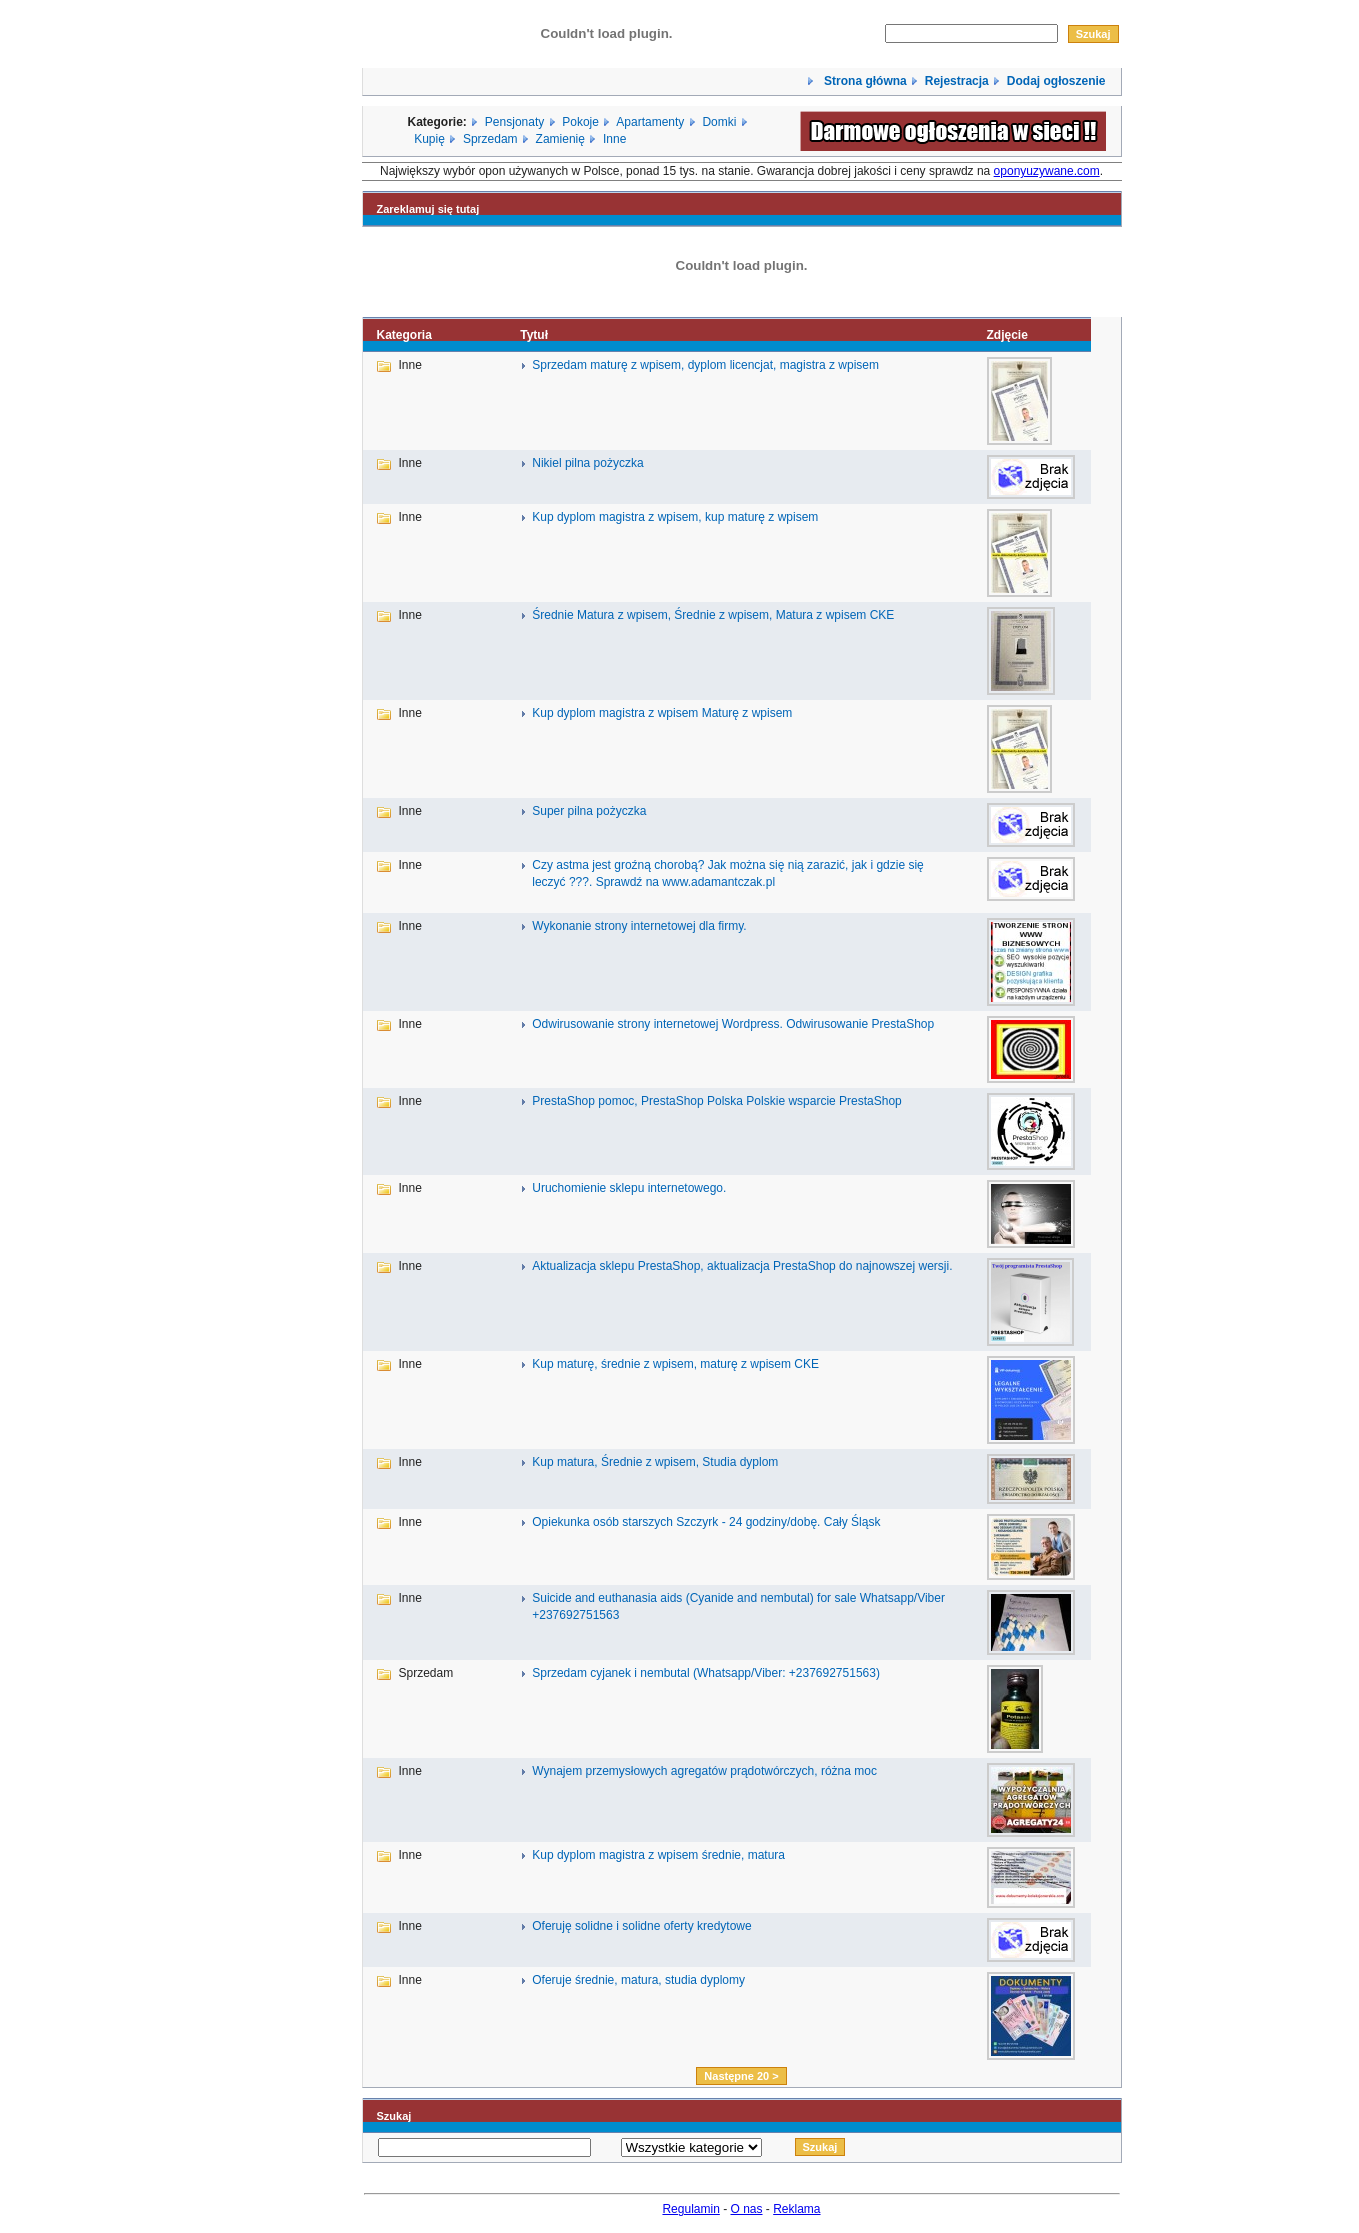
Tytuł (534, 335)
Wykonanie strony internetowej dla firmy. (639, 926)
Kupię (429, 139)
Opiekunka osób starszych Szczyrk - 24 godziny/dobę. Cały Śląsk (706, 1522)
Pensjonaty (514, 122)
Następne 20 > (741, 2076)
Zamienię (560, 139)
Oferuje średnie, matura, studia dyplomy (638, 1980)
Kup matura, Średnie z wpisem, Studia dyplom (655, 1462)
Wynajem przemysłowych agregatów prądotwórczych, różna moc (704, 1771)
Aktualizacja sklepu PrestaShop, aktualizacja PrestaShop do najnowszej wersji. (742, 1266)
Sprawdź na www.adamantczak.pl (685, 882)
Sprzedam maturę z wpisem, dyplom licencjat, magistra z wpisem (705, 365)
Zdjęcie (1006, 335)
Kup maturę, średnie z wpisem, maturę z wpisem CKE (675, 1364)
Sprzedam (490, 139)
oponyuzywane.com (1047, 171)
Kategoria (404, 335)
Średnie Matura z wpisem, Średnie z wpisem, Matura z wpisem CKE (713, 615)
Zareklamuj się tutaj (428, 209)
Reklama (796, 2209)
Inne (614, 139)
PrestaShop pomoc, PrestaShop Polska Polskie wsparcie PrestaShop (717, 1101)
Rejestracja (957, 81)
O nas (747, 2209)
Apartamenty (650, 122)
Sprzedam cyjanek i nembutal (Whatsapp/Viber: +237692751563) (706, 1673)
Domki (719, 122)
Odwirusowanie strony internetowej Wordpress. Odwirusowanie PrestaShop (733, 1024)
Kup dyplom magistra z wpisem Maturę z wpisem (662, 713)
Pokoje (580, 122)
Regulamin (690, 2209)
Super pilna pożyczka (589, 811)
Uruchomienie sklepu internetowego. (629, 1188)
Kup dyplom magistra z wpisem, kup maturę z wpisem (675, 517)
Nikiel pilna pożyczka (587, 463)
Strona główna (864, 81)
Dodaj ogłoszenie (1056, 81)
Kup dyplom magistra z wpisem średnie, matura (658, 1855)
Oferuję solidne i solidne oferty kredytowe (641, 1926)
